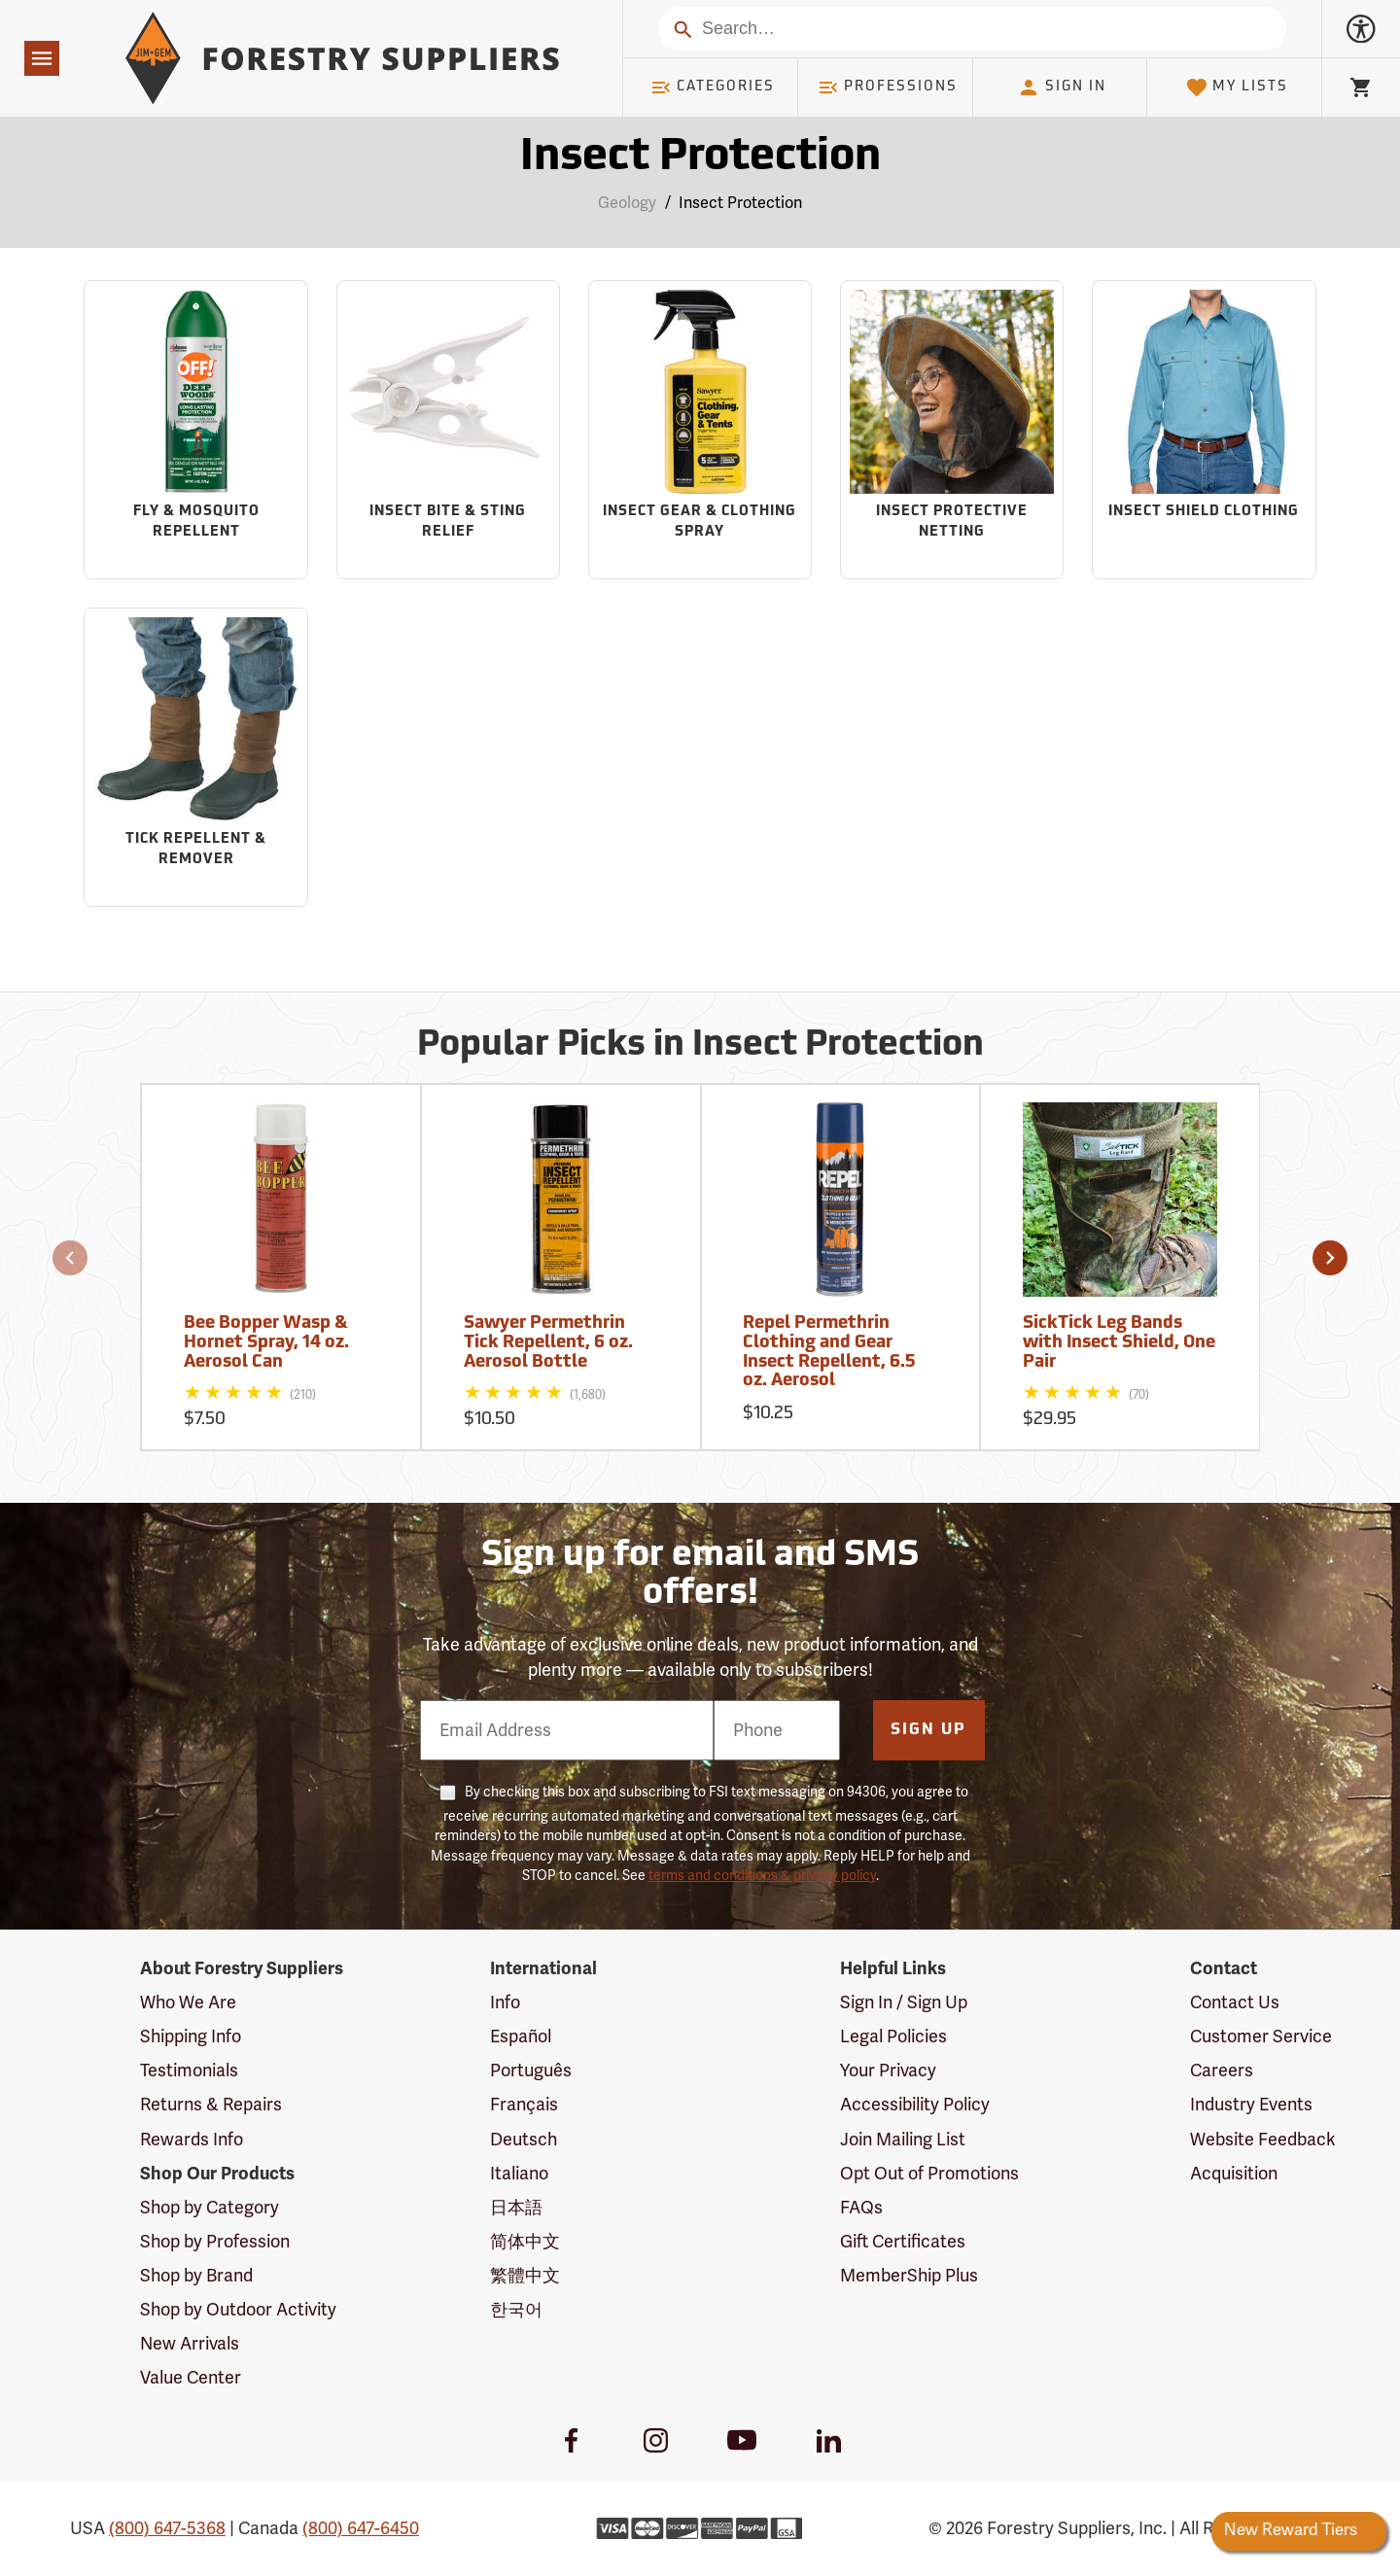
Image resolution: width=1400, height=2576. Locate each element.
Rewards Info (191, 2139)
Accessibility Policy (915, 2104)
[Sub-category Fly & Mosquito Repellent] (195, 429)
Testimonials (189, 2070)
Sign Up (928, 1730)
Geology (627, 203)
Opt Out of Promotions (929, 2173)
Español (520, 2036)
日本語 (516, 2207)
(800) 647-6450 (360, 2528)
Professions (888, 87)
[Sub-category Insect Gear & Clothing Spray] (700, 429)
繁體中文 (525, 2275)
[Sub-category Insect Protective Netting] (952, 429)
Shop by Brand (196, 2275)
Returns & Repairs (211, 2104)
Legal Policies (893, 2036)
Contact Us (1234, 2002)
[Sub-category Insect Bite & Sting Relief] (448, 429)
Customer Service (1261, 2036)
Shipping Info (190, 2036)
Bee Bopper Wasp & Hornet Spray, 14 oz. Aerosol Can (266, 1343)
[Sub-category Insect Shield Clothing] (1203, 429)
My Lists (1237, 87)
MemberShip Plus (909, 2275)
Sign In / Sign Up (903, 2002)
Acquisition (1234, 2173)
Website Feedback (1263, 2139)
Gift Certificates (902, 2241)
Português (531, 2070)
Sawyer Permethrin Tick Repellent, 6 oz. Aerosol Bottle (548, 1343)
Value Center (190, 2377)
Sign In (1061, 87)
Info (505, 2002)
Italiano (519, 2173)
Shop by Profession (215, 2241)
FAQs (861, 2207)
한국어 (516, 2309)
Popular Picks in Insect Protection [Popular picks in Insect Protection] (700, 1045)
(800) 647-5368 (167, 2528)
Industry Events (1251, 2104)
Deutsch (523, 2139)
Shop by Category (209, 2207)
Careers (1221, 2070)
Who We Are (188, 2002)
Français (524, 2104)
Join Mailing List (902, 2139)
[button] (70, 1257)
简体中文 (525, 2241)
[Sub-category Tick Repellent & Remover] (195, 757)
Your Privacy (888, 2070)
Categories (712, 87)
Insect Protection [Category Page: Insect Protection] (700, 158)
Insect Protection (740, 203)
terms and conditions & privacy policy (762, 1875)
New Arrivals (189, 2343)
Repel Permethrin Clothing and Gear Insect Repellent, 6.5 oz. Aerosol (829, 1352)
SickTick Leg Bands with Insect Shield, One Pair (1119, 1343)
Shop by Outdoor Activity (238, 2309)
